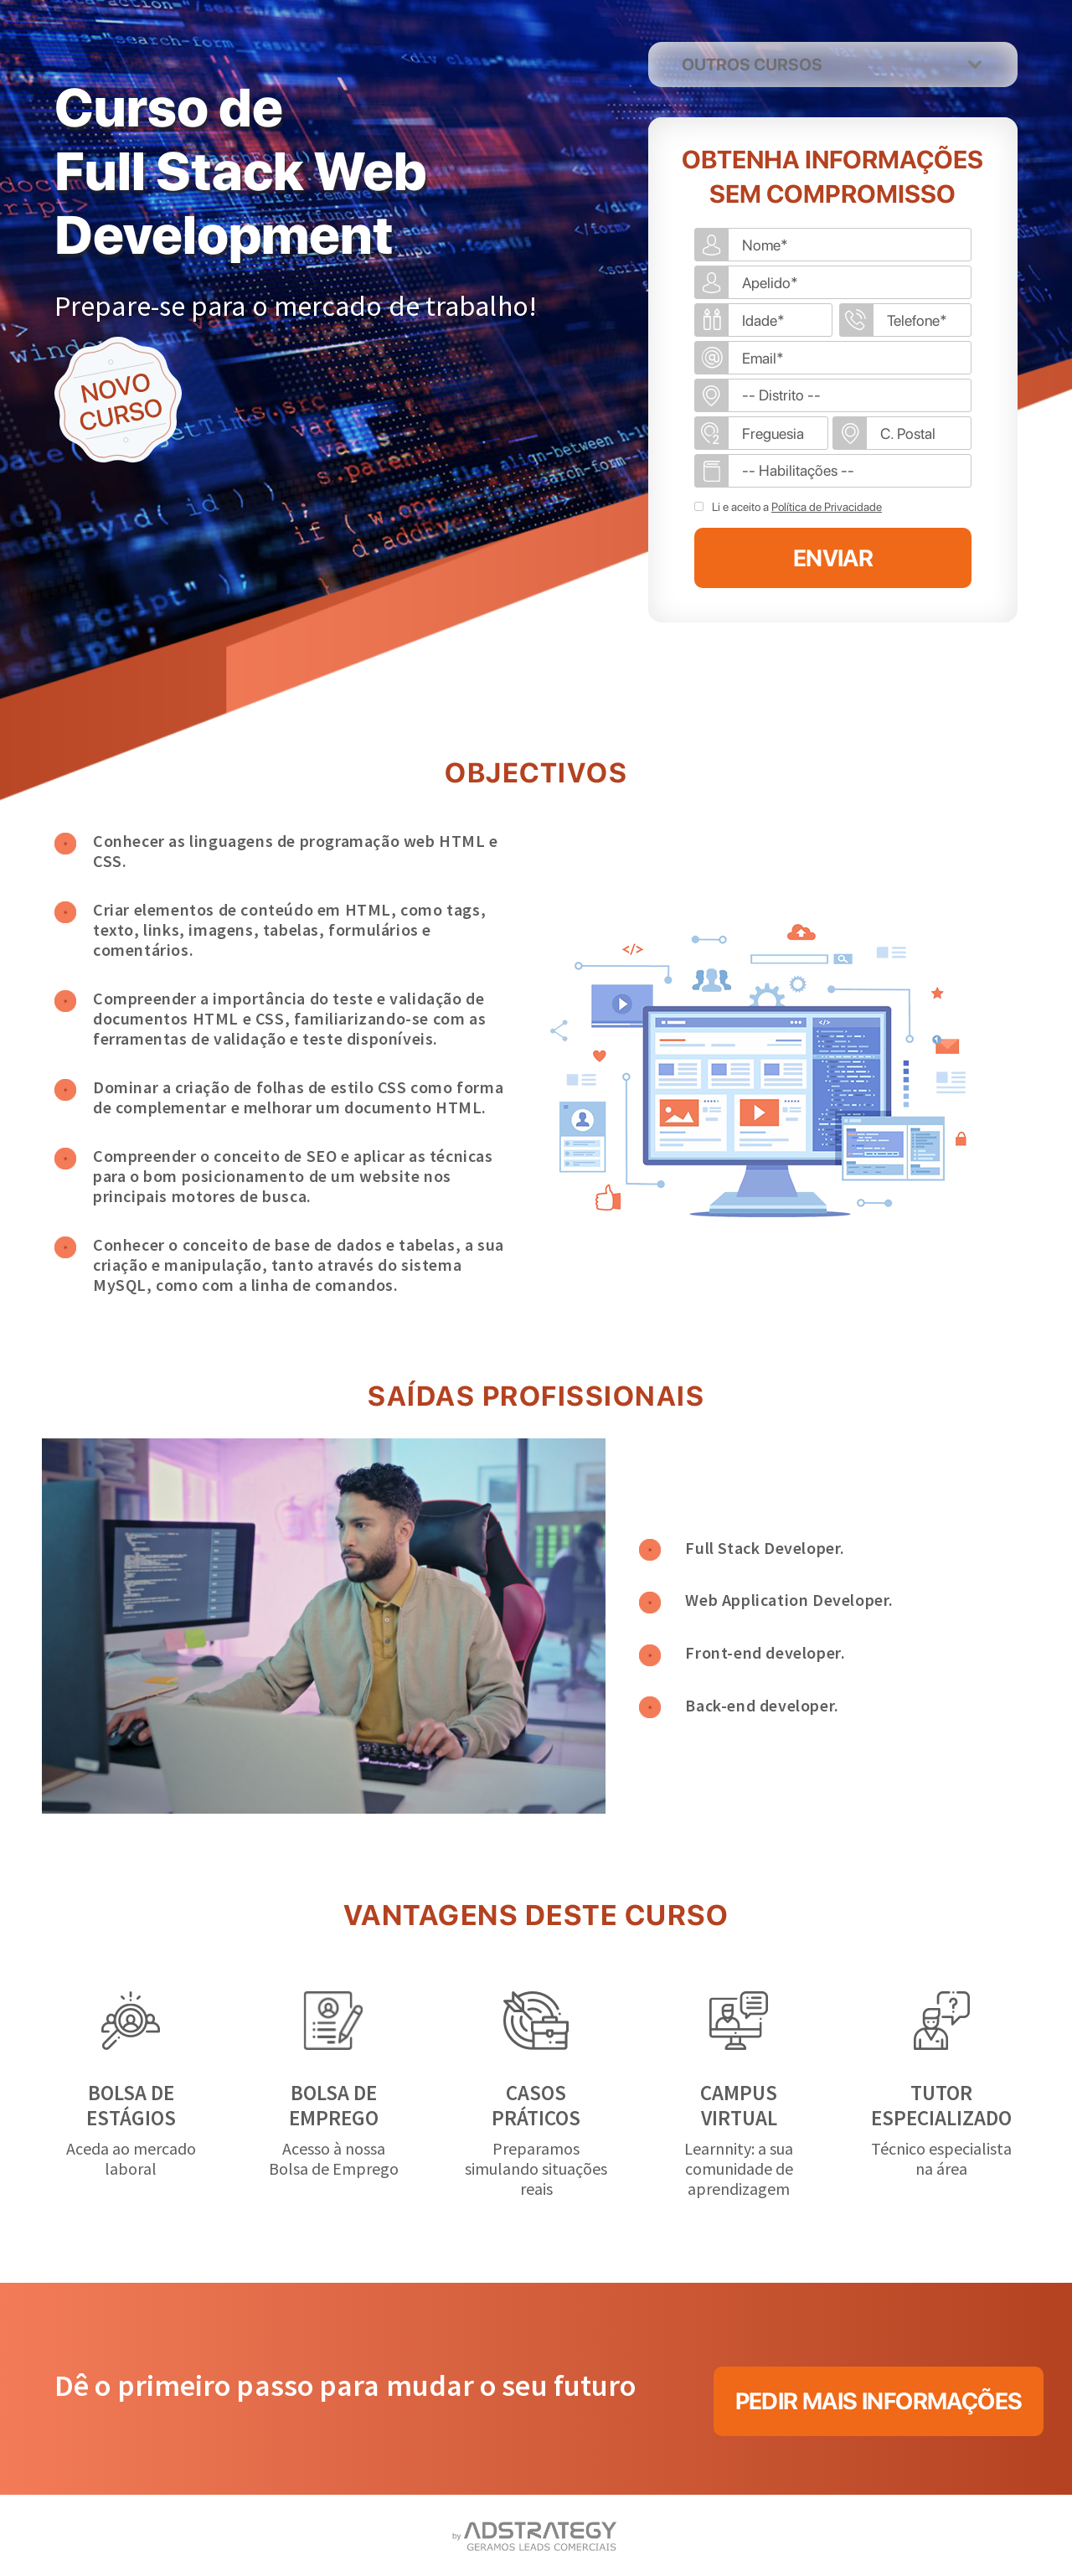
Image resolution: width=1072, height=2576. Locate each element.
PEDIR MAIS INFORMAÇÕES (879, 2401)
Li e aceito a (797, 507)
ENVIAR (833, 558)
